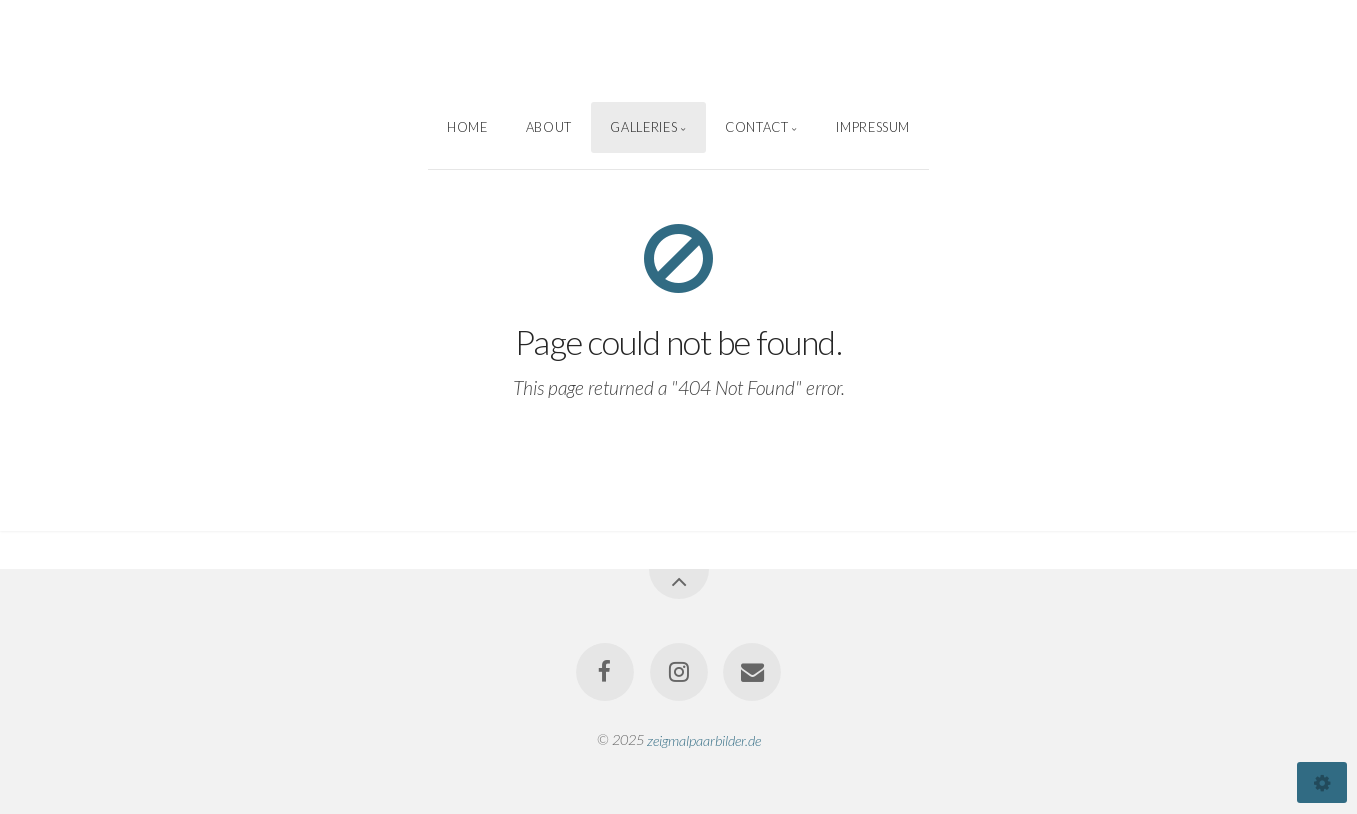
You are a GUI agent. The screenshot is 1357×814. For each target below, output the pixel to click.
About (549, 127)
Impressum (873, 127)
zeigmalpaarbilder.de (704, 739)
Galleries (643, 127)
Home (467, 127)
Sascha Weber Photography (679, 50)
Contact (756, 127)
